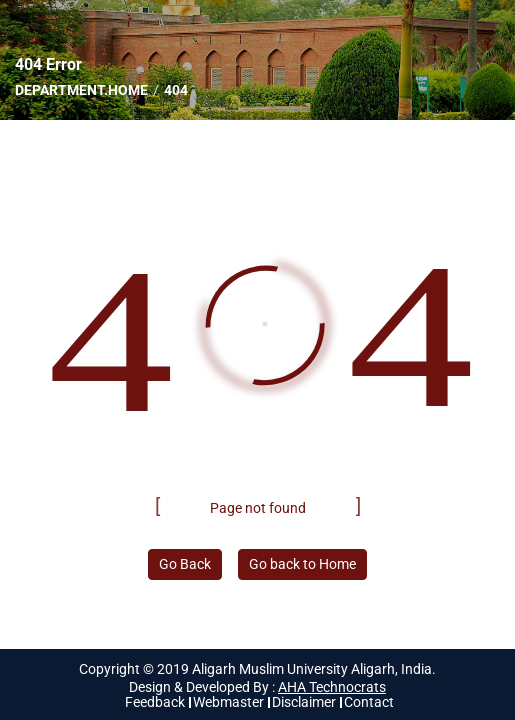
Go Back (185, 564)
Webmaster (228, 702)
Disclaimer (304, 702)
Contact (369, 702)
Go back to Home (302, 564)
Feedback (155, 702)
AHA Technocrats (332, 687)
